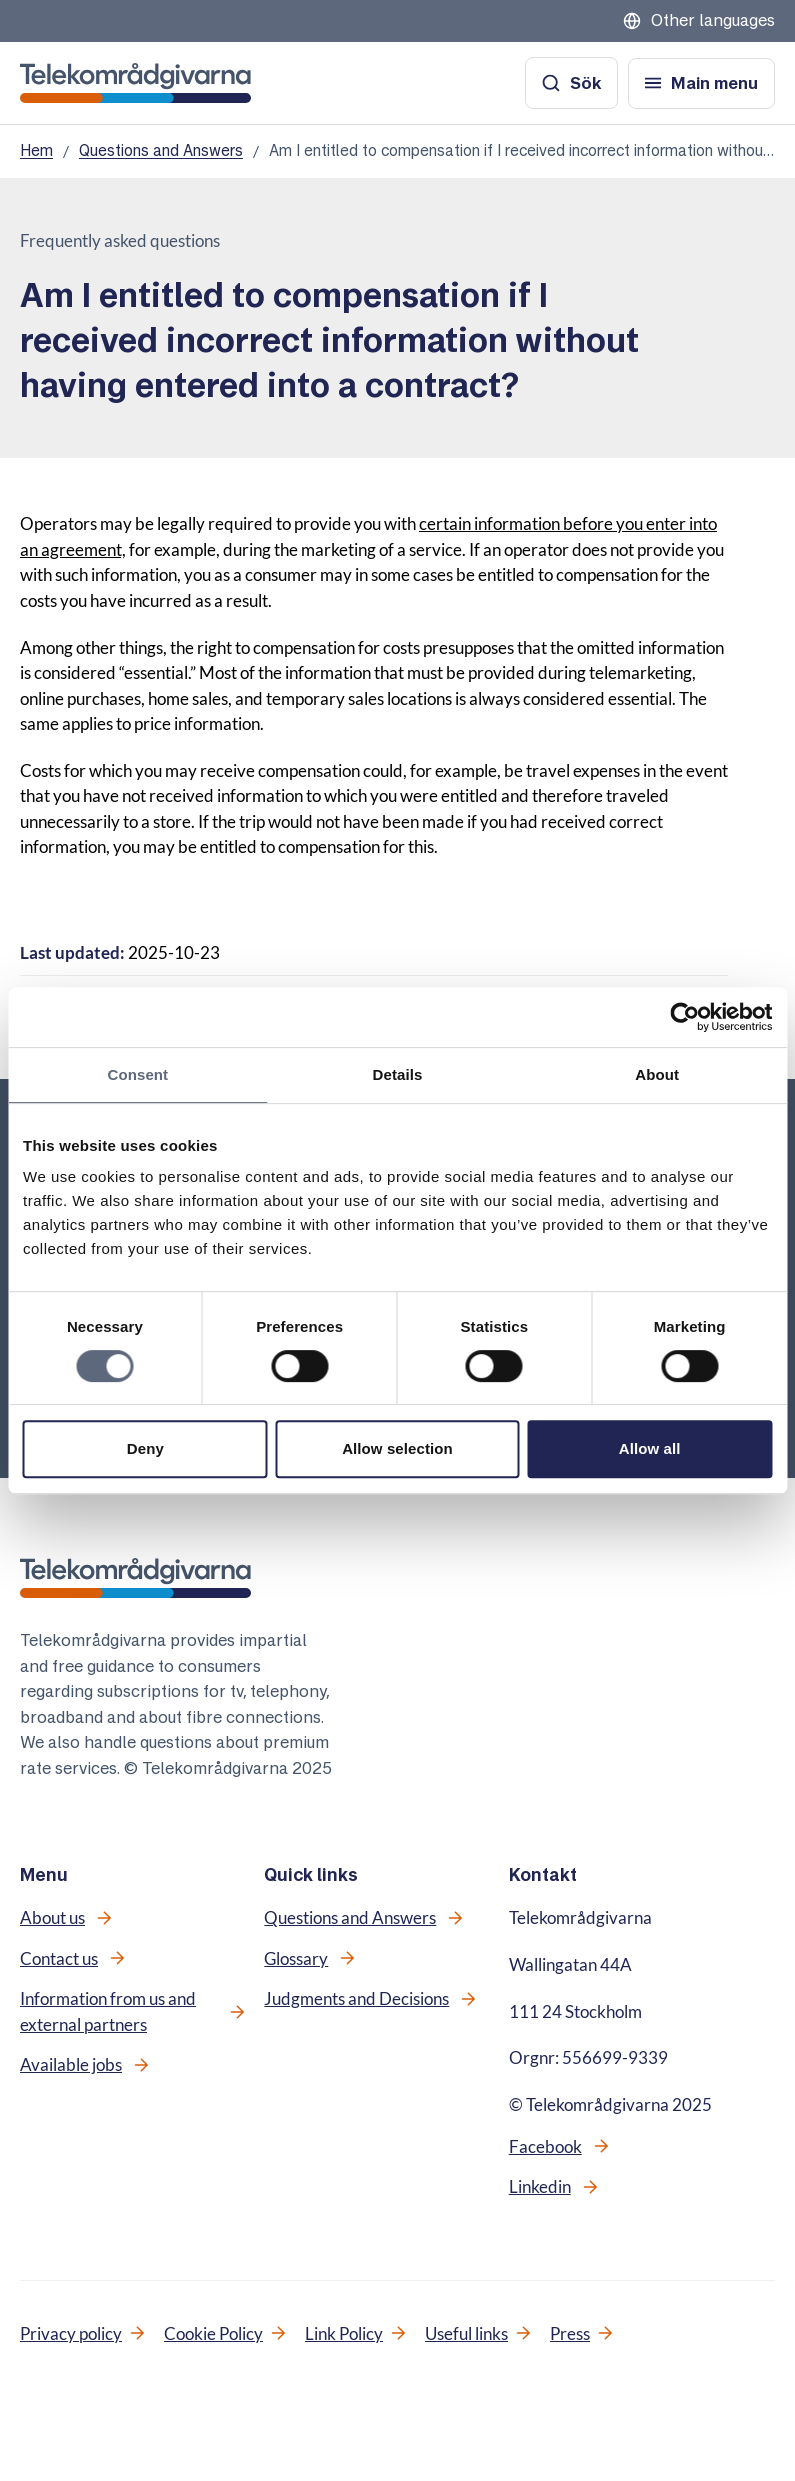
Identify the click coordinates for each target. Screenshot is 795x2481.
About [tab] (657, 1074)
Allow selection (397, 1448)
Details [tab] (398, 1074)
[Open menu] (701, 83)
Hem (36, 150)
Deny (145, 1448)
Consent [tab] (137, 1074)
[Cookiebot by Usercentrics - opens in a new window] (684, 1017)
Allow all (650, 1448)
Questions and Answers (161, 150)
